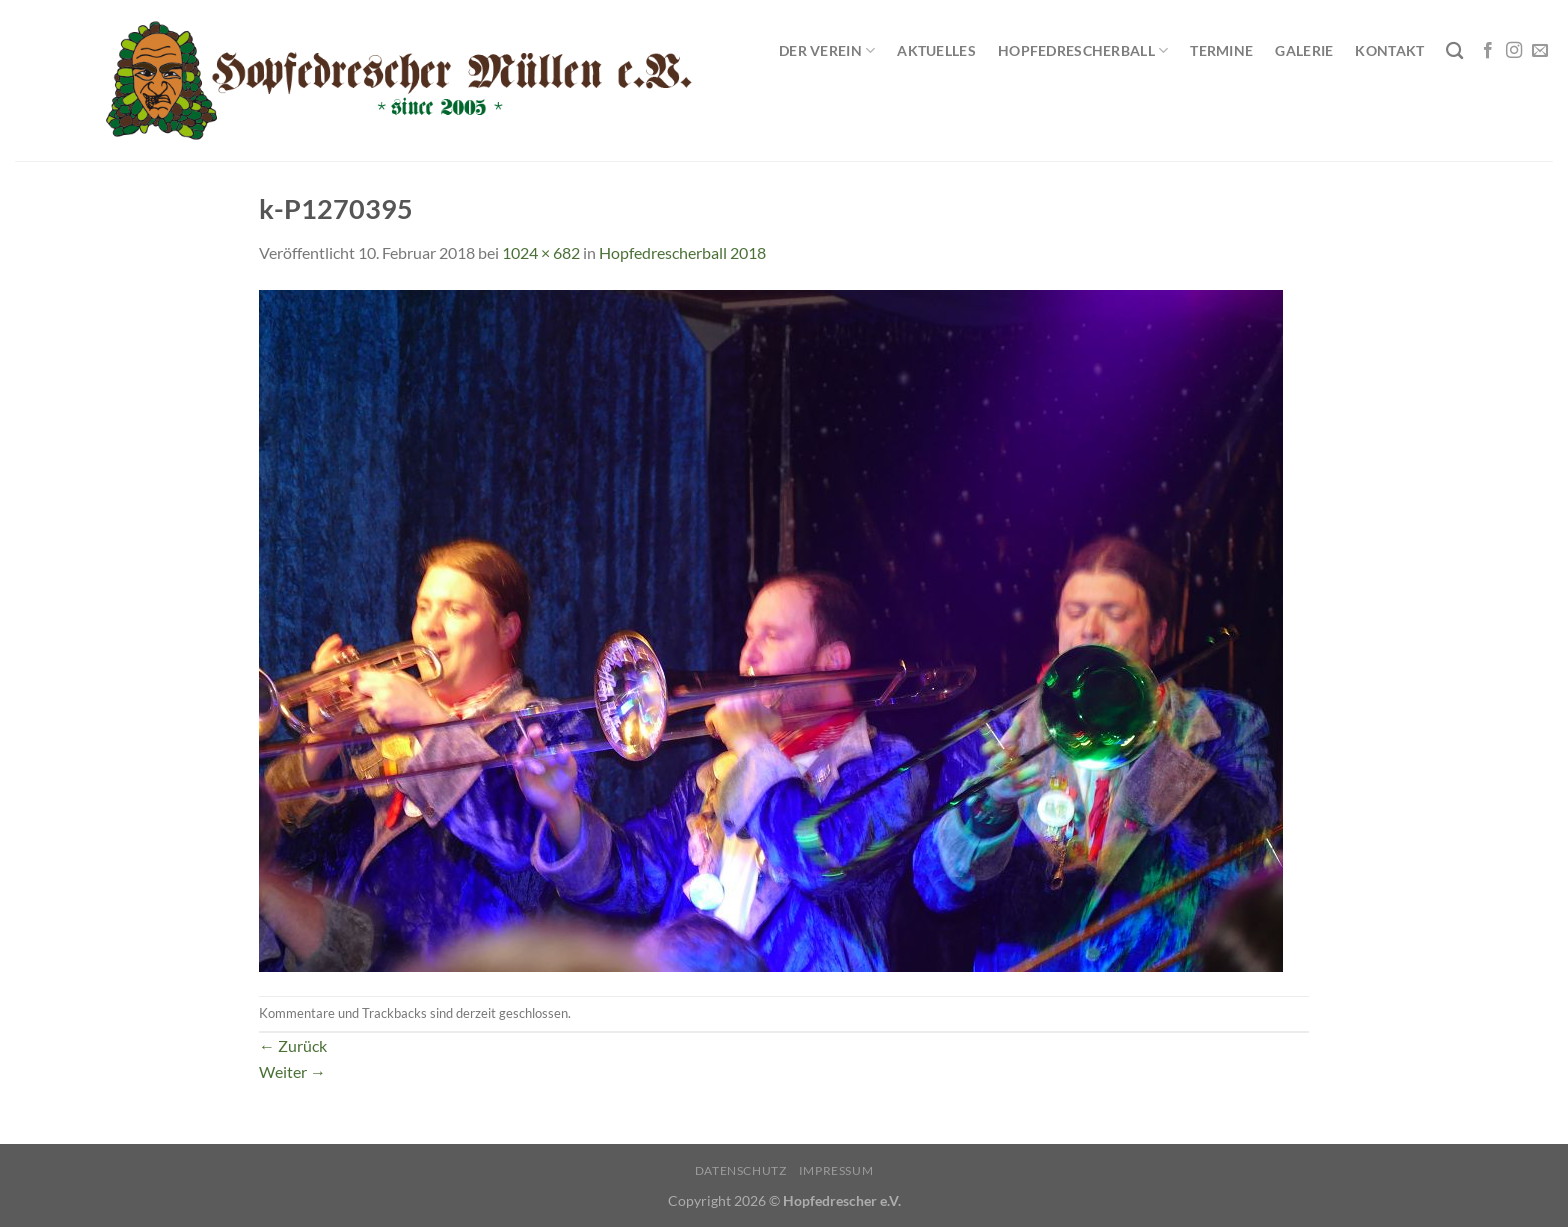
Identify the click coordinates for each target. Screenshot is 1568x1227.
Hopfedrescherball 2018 (682, 252)
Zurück (293, 1045)
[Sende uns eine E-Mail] (1540, 51)
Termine (1221, 50)
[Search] (1454, 51)
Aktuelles (936, 50)
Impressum (836, 1170)
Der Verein (827, 50)
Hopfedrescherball (1083, 50)
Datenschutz (741, 1170)
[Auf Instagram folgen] (1514, 51)
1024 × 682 (541, 252)
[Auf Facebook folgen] (1488, 51)
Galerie (1304, 50)
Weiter (292, 1071)
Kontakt (1389, 50)
